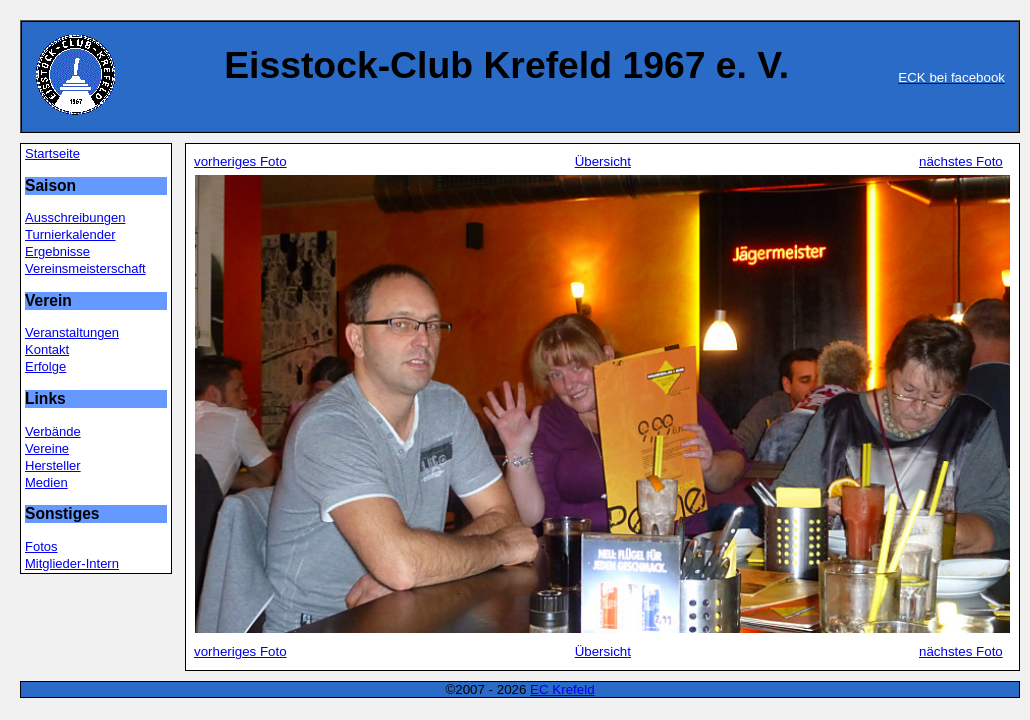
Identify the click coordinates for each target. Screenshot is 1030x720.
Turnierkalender (70, 234)
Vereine (47, 448)
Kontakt (47, 349)
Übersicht (603, 161)
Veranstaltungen (72, 332)
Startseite (52, 153)
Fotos (41, 546)
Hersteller (53, 465)
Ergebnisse (57, 251)
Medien (46, 482)
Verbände (53, 431)
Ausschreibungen (75, 217)
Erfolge (45, 366)
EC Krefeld (562, 689)
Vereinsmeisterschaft (85, 268)
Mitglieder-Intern (72, 563)
